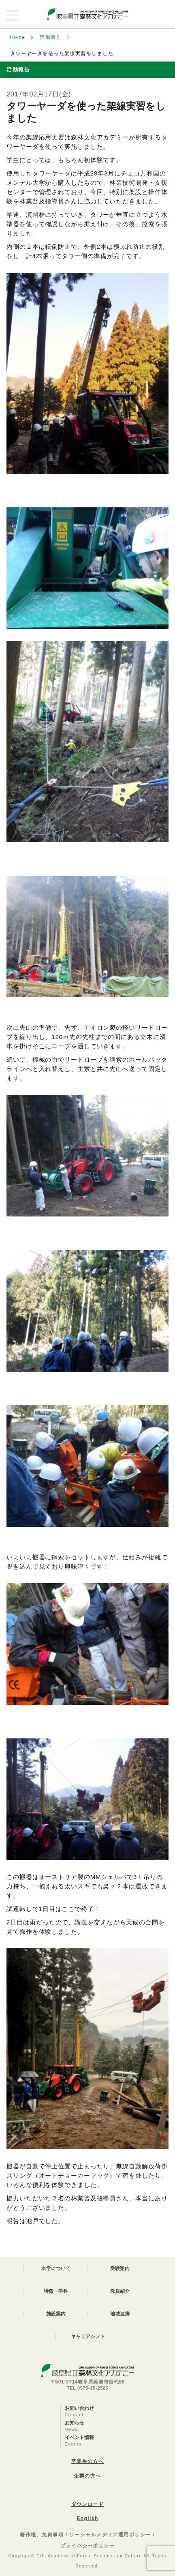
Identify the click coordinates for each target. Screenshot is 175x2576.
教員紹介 (120, 2291)
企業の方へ (87, 2476)
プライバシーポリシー (87, 2545)
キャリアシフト (88, 2336)
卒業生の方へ (87, 2461)
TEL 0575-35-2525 (88, 2388)
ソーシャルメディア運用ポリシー (110, 2535)
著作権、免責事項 (42, 2535)
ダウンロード (87, 2504)
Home (18, 37)
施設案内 (56, 2314)
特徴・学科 (56, 2291)
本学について (55, 2268)
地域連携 (120, 2314)
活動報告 (51, 37)
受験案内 (120, 2268)
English (87, 2518)
